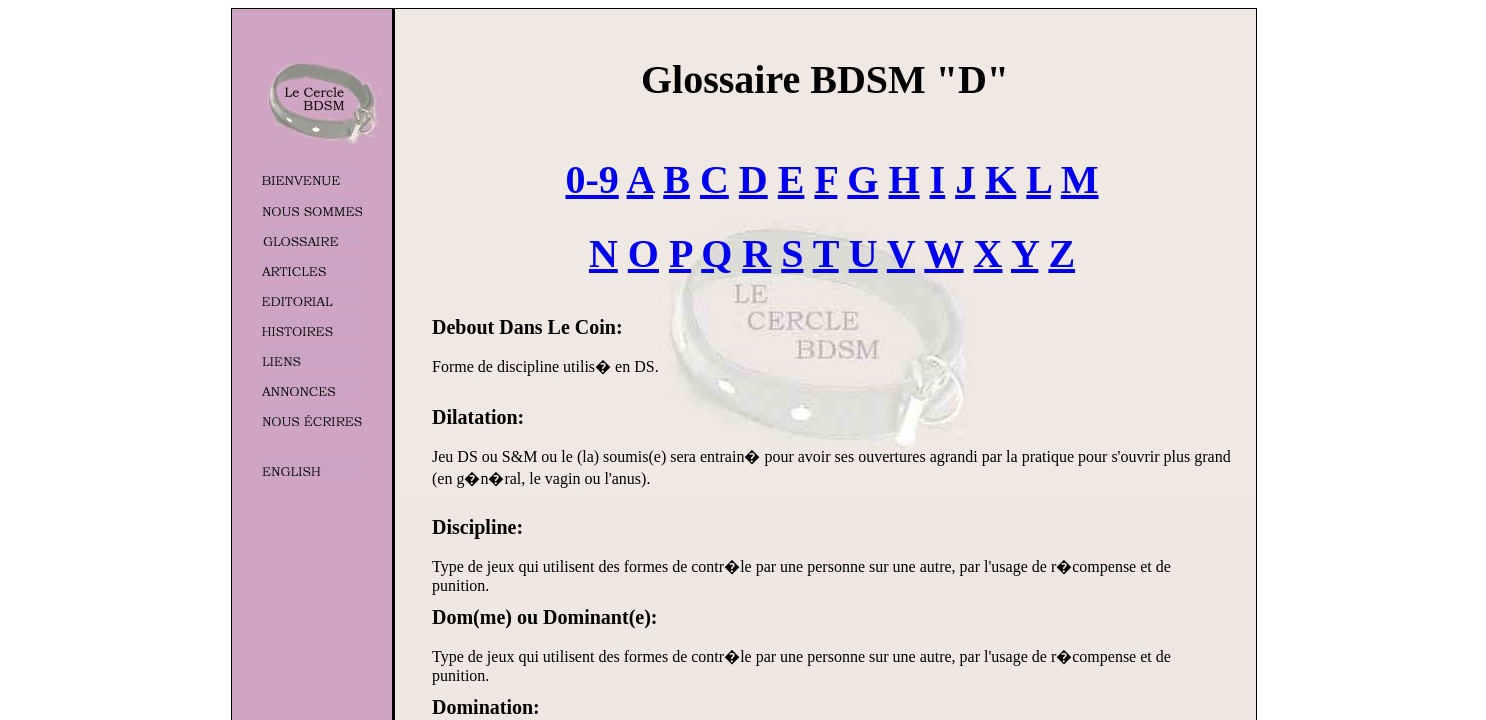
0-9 (591, 179)
